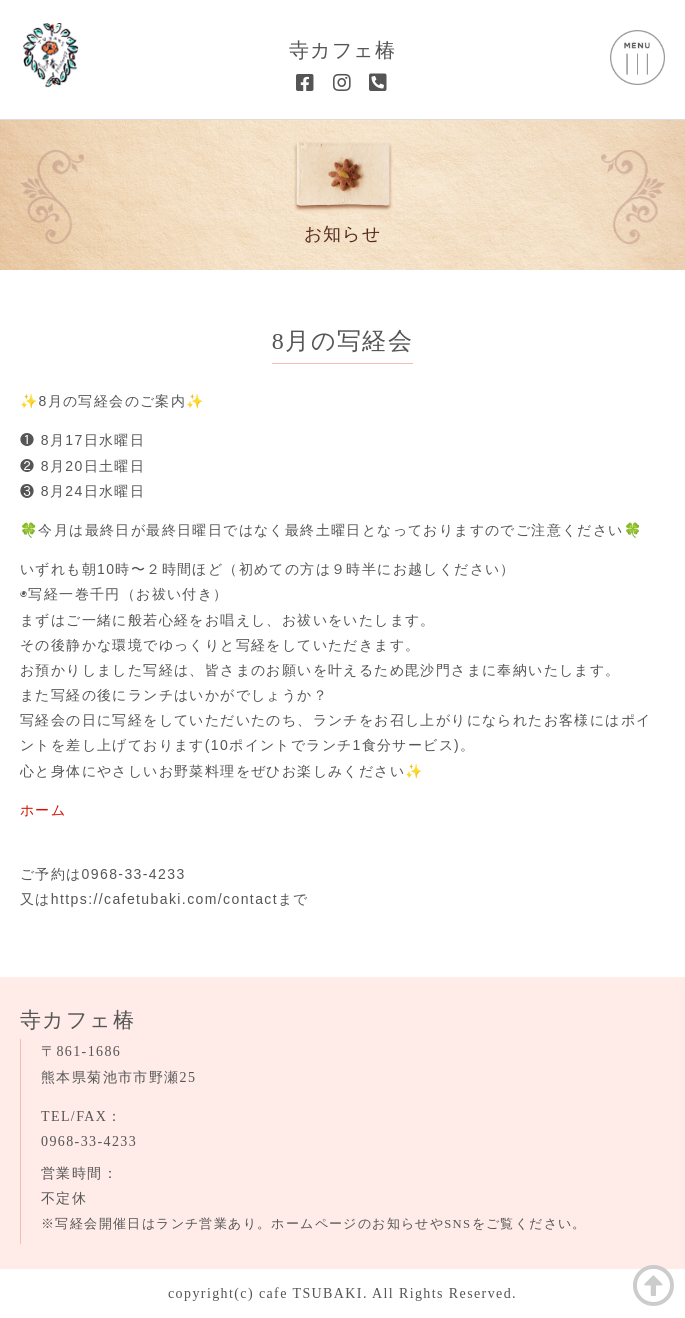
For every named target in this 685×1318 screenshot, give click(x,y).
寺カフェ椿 (342, 50)
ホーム (43, 810)
